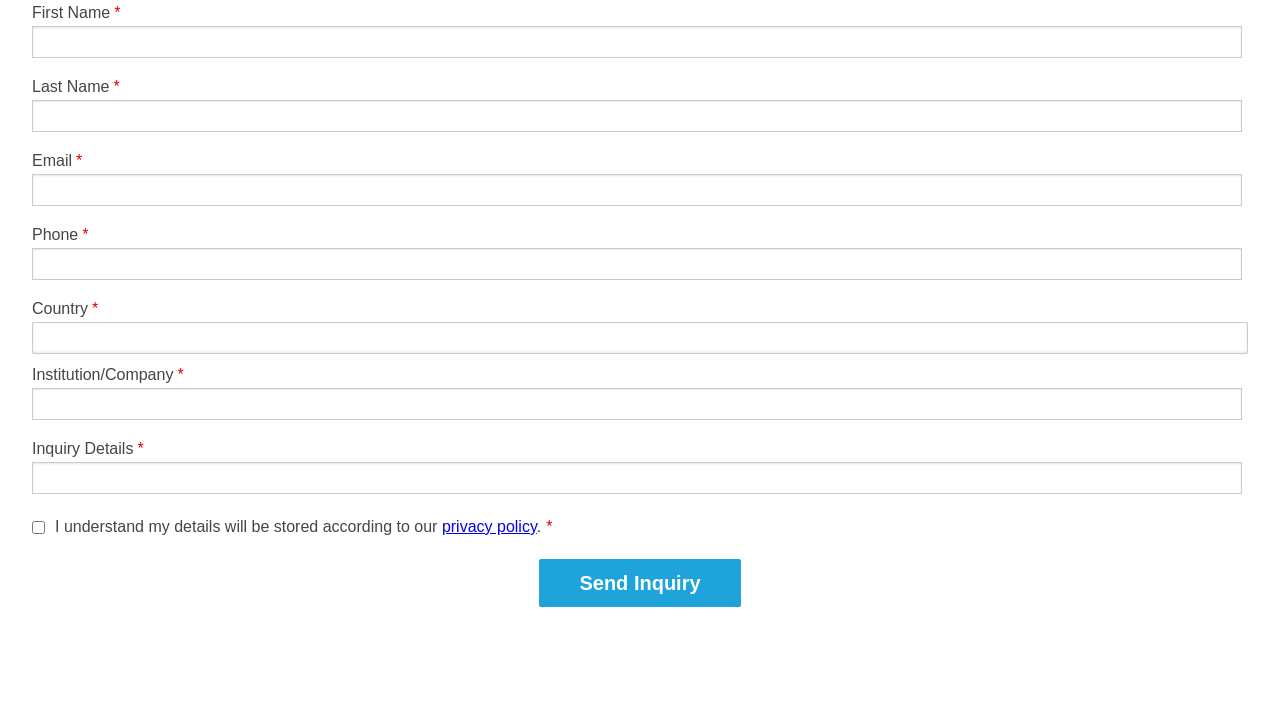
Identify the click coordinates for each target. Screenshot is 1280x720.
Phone (55, 234)
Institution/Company (102, 374)
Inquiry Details (82, 448)
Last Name (70, 86)
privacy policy (489, 526)
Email (52, 160)
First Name (71, 12)
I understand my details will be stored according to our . (303, 526)
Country (60, 308)
